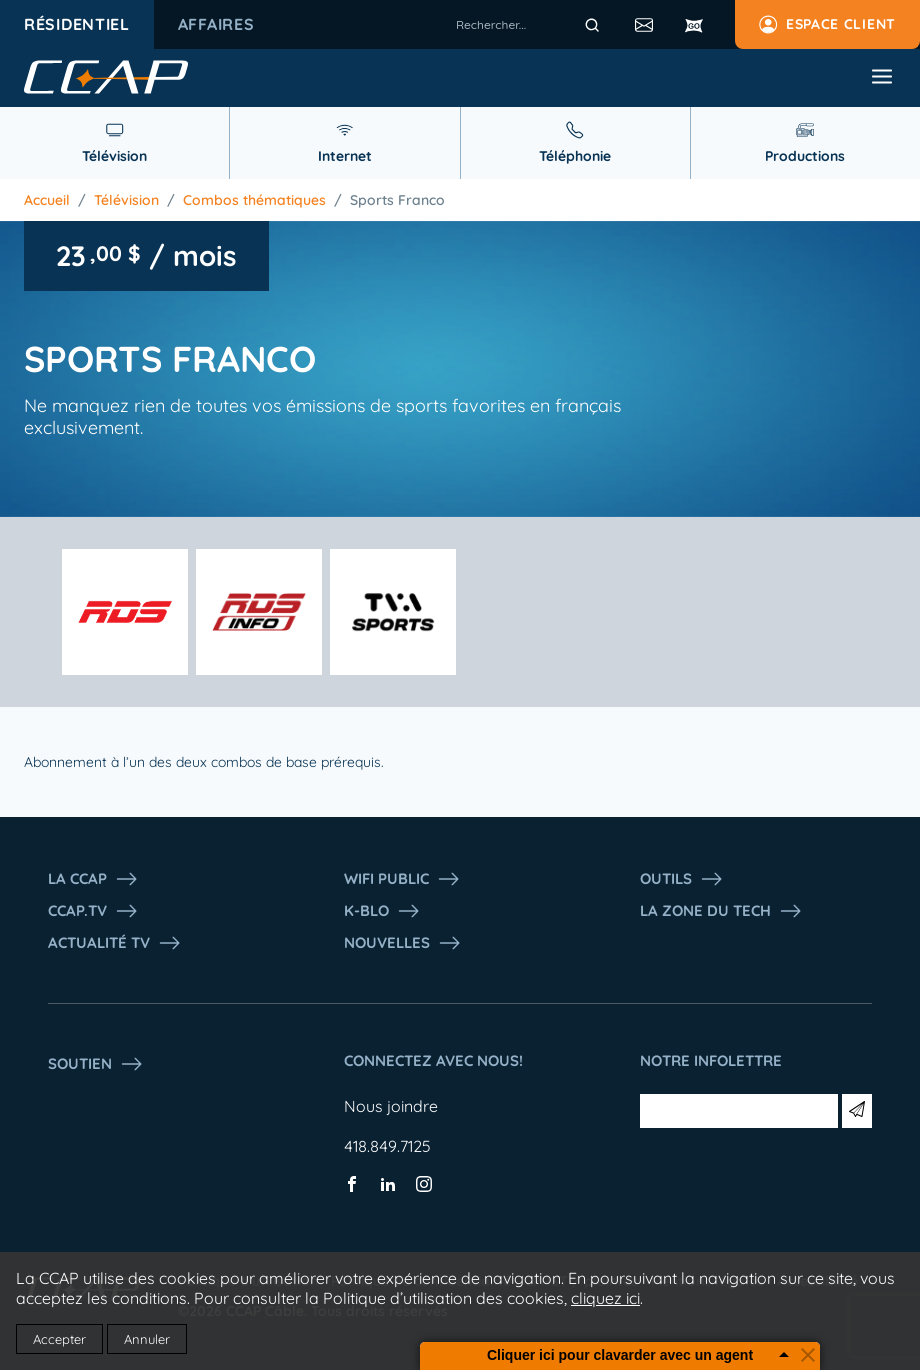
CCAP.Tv (93, 911)
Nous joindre (391, 1106)
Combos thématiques (254, 200)
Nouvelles (403, 943)
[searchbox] (531, 25)
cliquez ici (605, 1298)
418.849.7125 (387, 1146)
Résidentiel (77, 24)
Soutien (96, 1064)
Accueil (47, 200)
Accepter (59, 1339)
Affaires (216, 24)
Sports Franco (397, 200)
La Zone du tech (721, 911)
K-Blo (382, 911)
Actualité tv (115, 943)
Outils (682, 879)
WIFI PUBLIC (402, 879)
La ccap (93, 879)
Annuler (147, 1339)
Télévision (126, 200)
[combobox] (531, 25)
